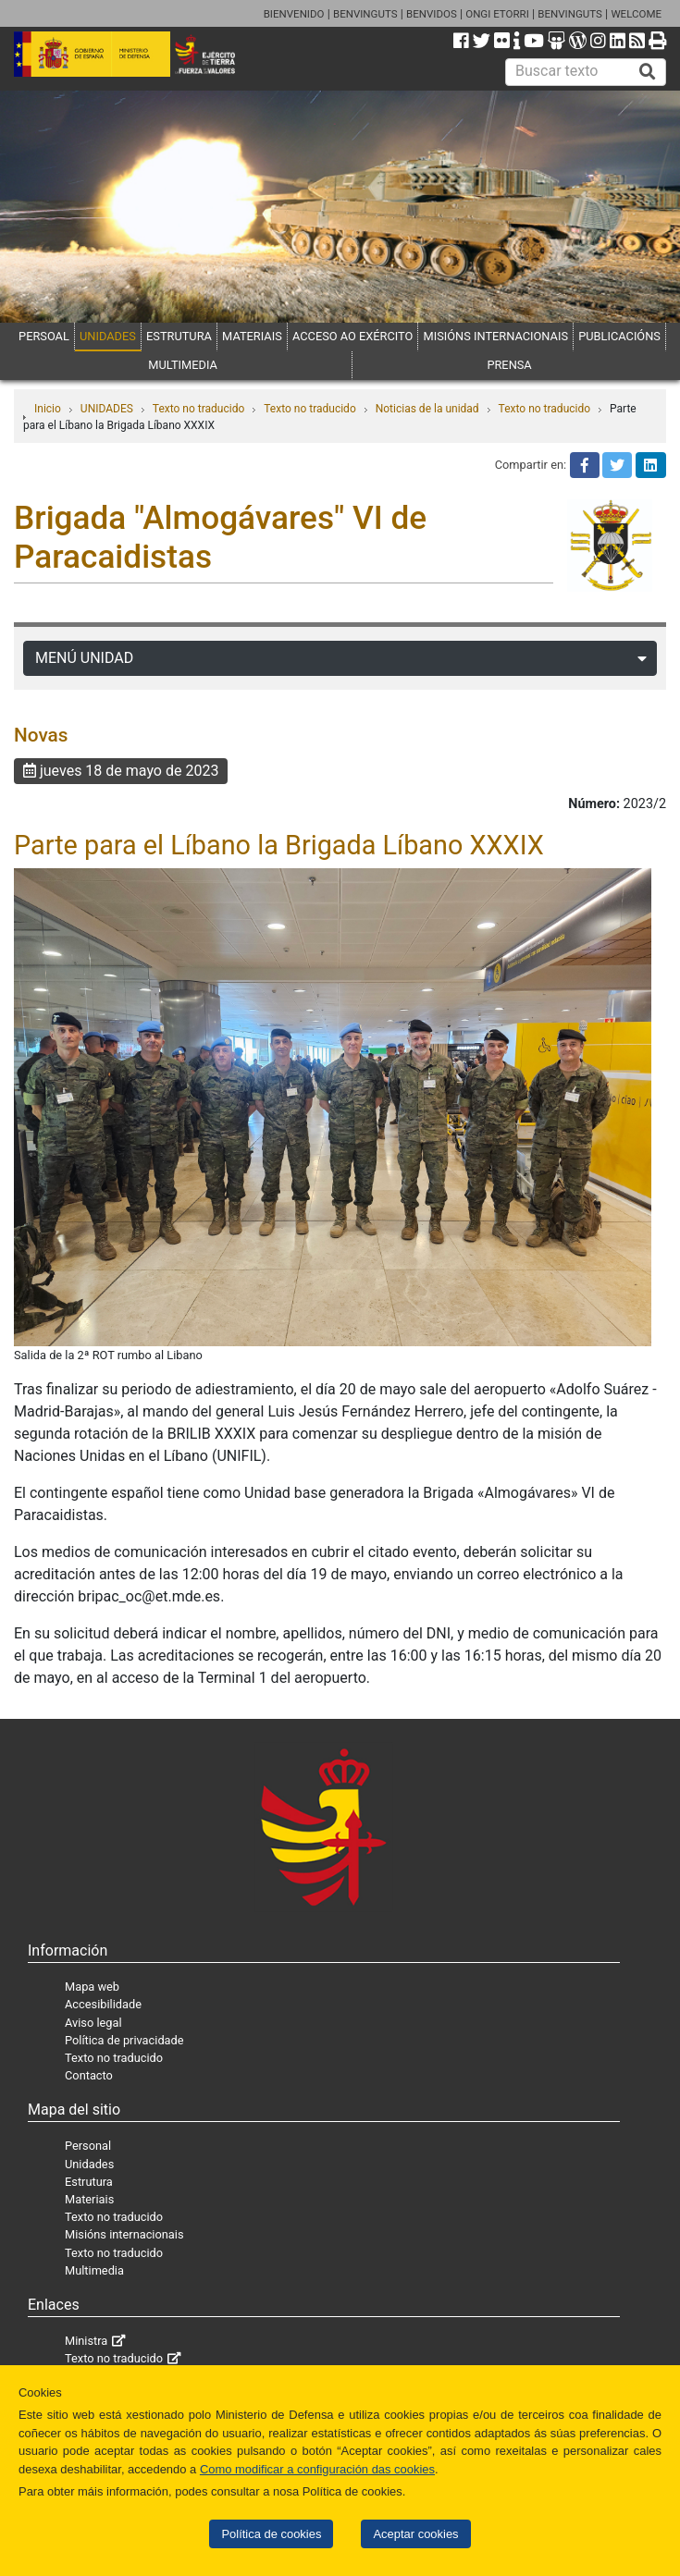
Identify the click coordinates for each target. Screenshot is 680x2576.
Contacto (89, 2075)
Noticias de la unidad (427, 408)
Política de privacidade (124, 2040)
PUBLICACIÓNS (619, 336)
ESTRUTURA (179, 336)
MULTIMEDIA (182, 365)
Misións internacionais (124, 2234)
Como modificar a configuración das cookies (317, 2469)
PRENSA (509, 365)
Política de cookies (271, 2534)
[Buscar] (647, 72)
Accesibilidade (103, 2004)
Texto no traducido (198, 408)
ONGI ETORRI (497, 13)
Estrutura (89, 2182)
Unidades (89, 2164)
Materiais (89, 2199)
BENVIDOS (431, 13)
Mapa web (92, 1986)
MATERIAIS (252, 336)
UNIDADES (108, 336)
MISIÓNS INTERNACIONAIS (496, 336)
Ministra (86, 2341)
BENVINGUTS (365, 13)
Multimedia (94, 2270)
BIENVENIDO (294, 13)
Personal (88, 2146)
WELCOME (636, 13)
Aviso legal (93, 2023)
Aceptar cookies (415, 2534)
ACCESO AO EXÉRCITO (352, 336)
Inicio (47, 408)
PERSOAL (44, 336)
